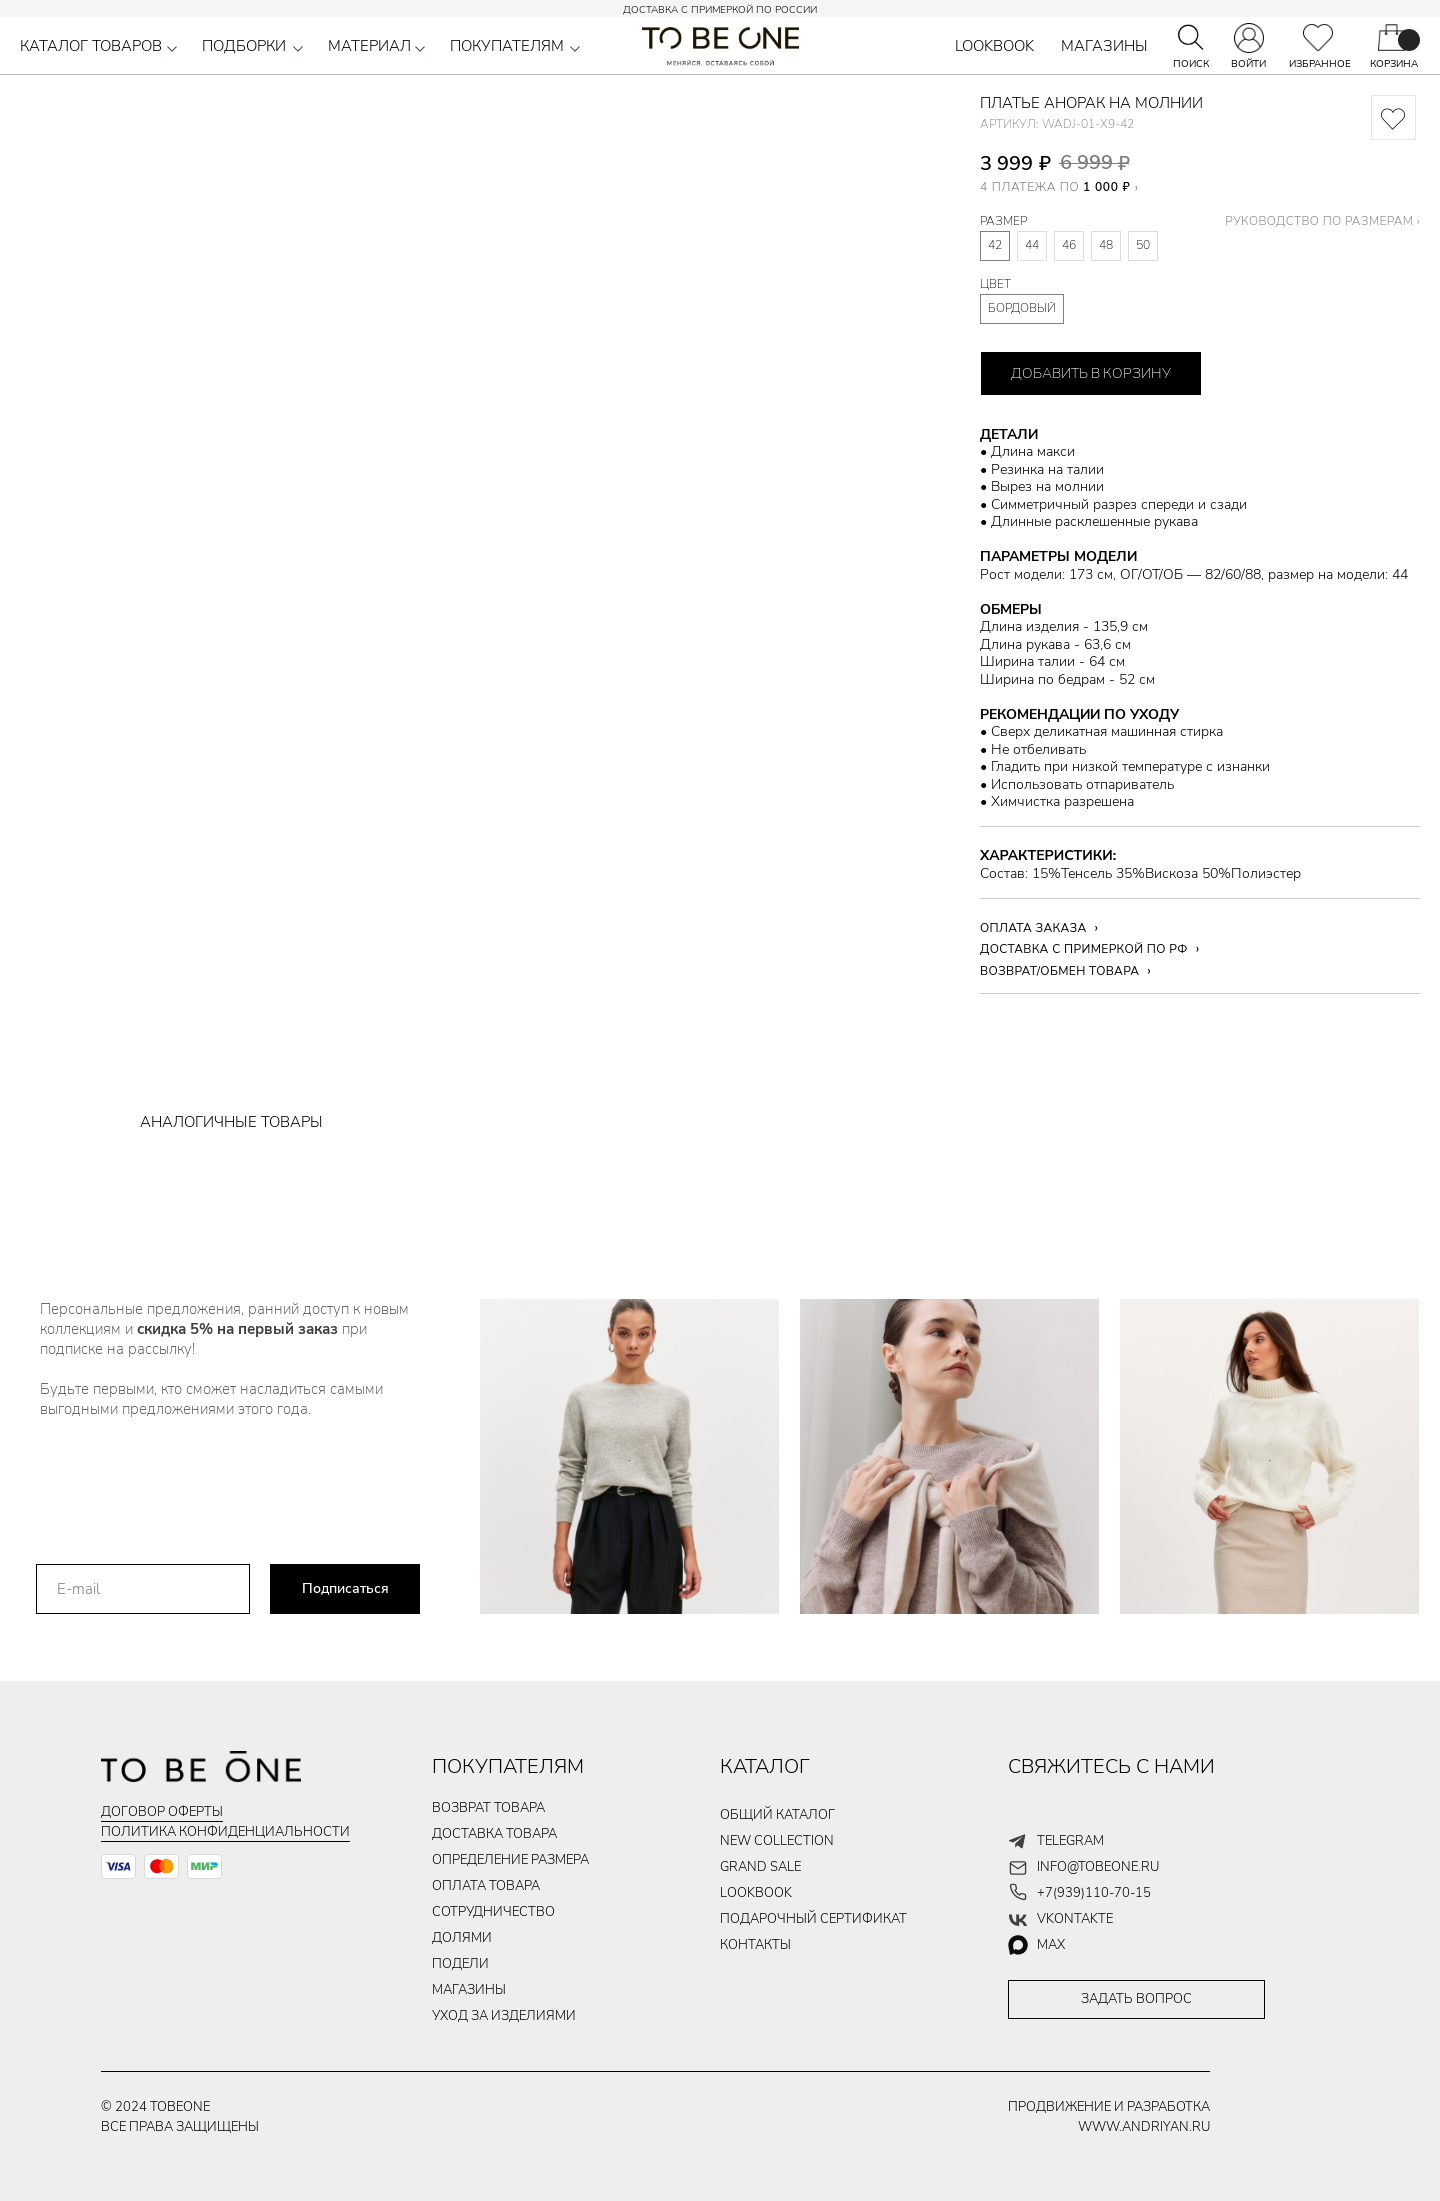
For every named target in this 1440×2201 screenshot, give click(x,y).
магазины (469, 1990)
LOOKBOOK (994, 46)
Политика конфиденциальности (225, 1832)
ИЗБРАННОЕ (1320, 64)
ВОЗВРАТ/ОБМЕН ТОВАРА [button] (1059, 971)
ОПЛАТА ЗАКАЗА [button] (1033, 928)
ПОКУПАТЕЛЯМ (507, 46)
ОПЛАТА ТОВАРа (486, 1886)
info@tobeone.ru (1098, 1867)
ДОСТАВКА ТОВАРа (494, 1834)
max (1051, 1945)
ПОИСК (1191, 64)
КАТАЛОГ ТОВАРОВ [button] (91, 46)
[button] (172, 49)
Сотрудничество (493, 1912)
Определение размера (510, 1860)
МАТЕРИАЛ (369, 46)
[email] (143, 1589)
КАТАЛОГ (765, 1766)
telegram (1070, 1841)
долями (462, 1938)
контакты (755, 1945)
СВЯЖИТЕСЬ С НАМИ (1111, 1766)
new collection (777, 1841)
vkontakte (1075, 1919)
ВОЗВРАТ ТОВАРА (488, 1808)
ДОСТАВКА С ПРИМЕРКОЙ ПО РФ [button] (1084, 949)
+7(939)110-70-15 (1094, 1893)
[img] (1318, 37)
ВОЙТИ (1248, 64)
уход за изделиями (504, 2016)
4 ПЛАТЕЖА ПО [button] (1055, 186)
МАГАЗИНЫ (1104, 46)
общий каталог (777, 1815)
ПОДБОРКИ (244, 46)
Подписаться (345, 1588)
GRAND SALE (760, 1867)
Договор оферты (162, 1812)
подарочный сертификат (813, 1919)
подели (460, 1964)
